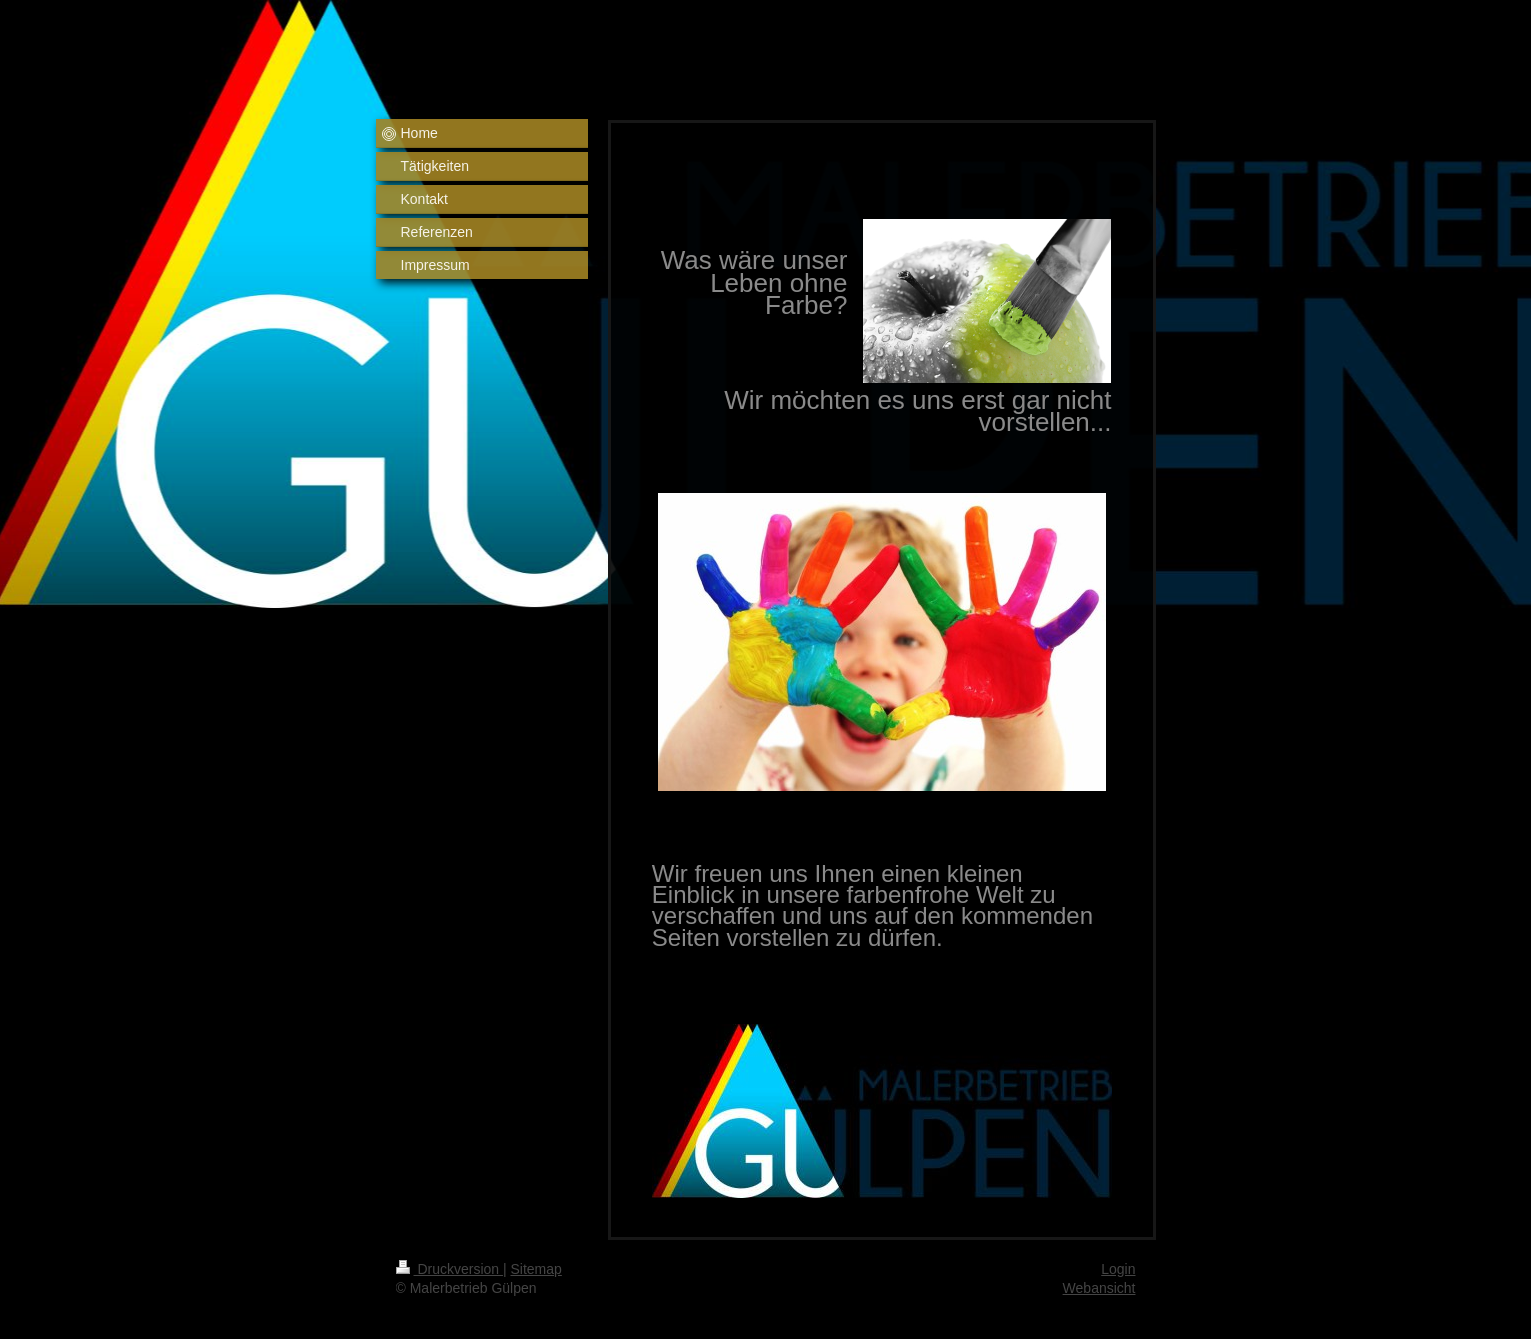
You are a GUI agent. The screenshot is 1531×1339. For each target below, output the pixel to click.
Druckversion (449, 1269)
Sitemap (536, 1269)
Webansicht (1099, 1288)
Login (1118, 1269)
